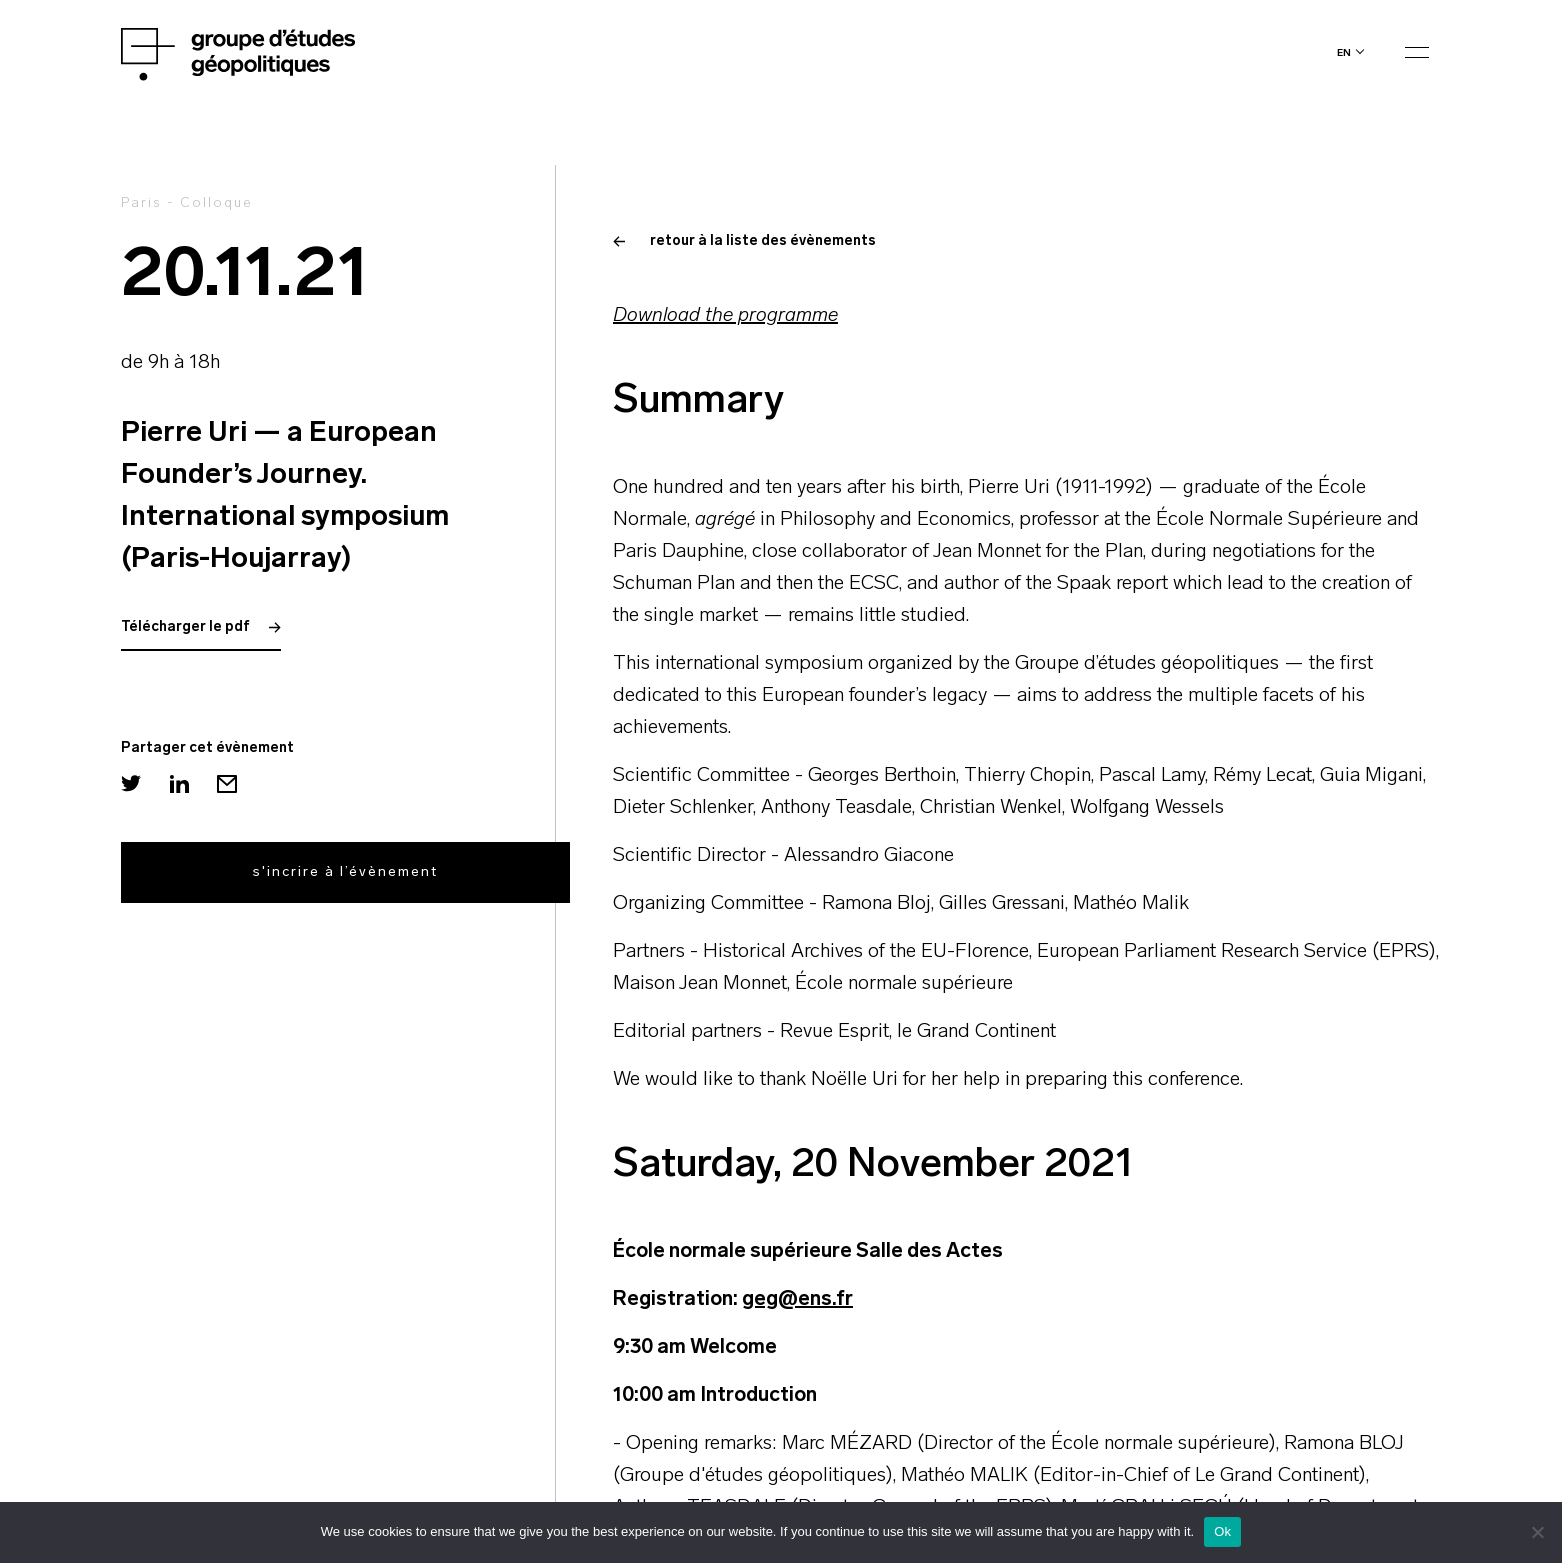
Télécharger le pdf (201, 627)
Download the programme (725, 316)
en (1344, 52)
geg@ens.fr (797, 1300)
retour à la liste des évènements (744, 241)
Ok (1222, 1531)
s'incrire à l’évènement (345, 872)
